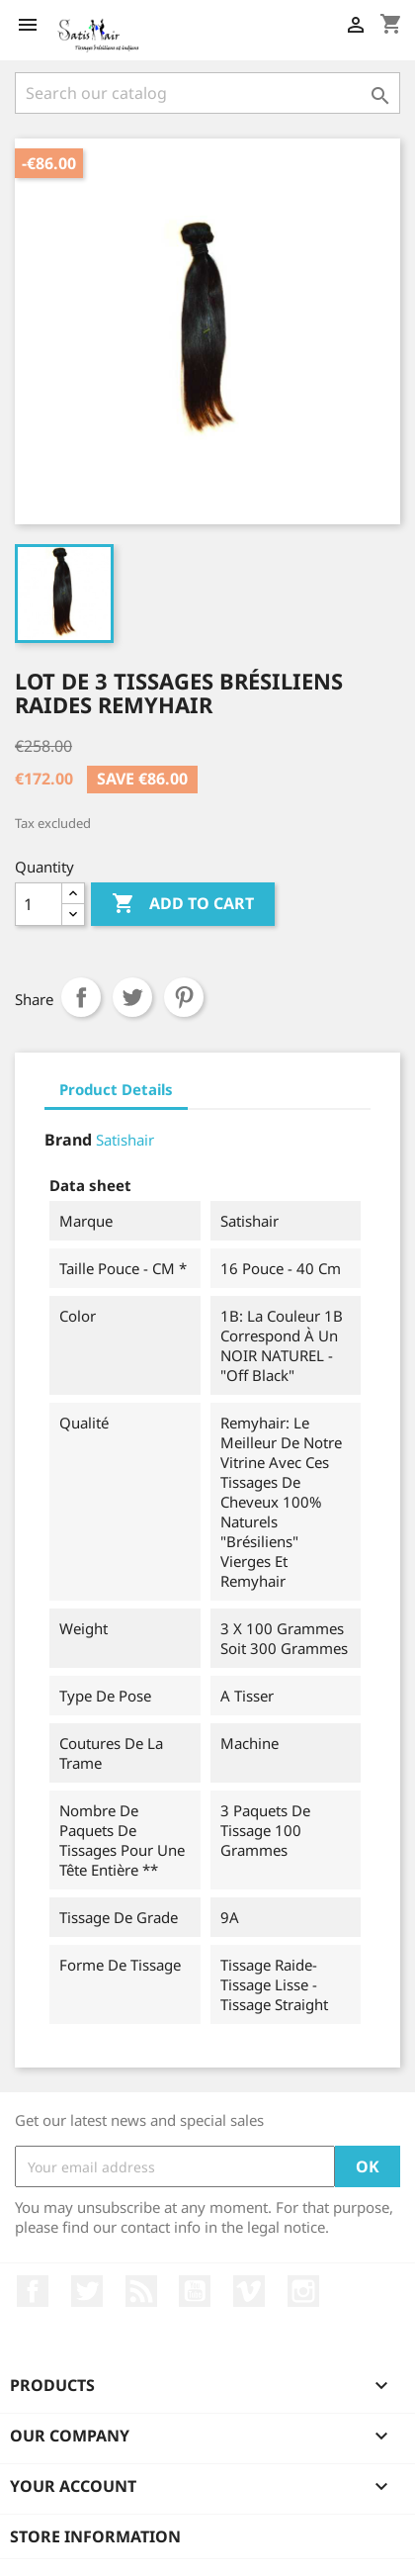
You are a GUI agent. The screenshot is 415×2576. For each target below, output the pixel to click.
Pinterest (184, 997)
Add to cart (183, 904)
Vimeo (249, 2291)
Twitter (87, 2291)
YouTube (194, 2291)
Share (81, 997)
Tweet (132, 997)
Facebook (32, 2291)
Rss (141, 2291)
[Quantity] (38, 904)
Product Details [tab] (116, 1089)
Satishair (125, 1140)
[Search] (207, 93)
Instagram (303, 2291)
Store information (95, 2536)
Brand (68, 1140)
